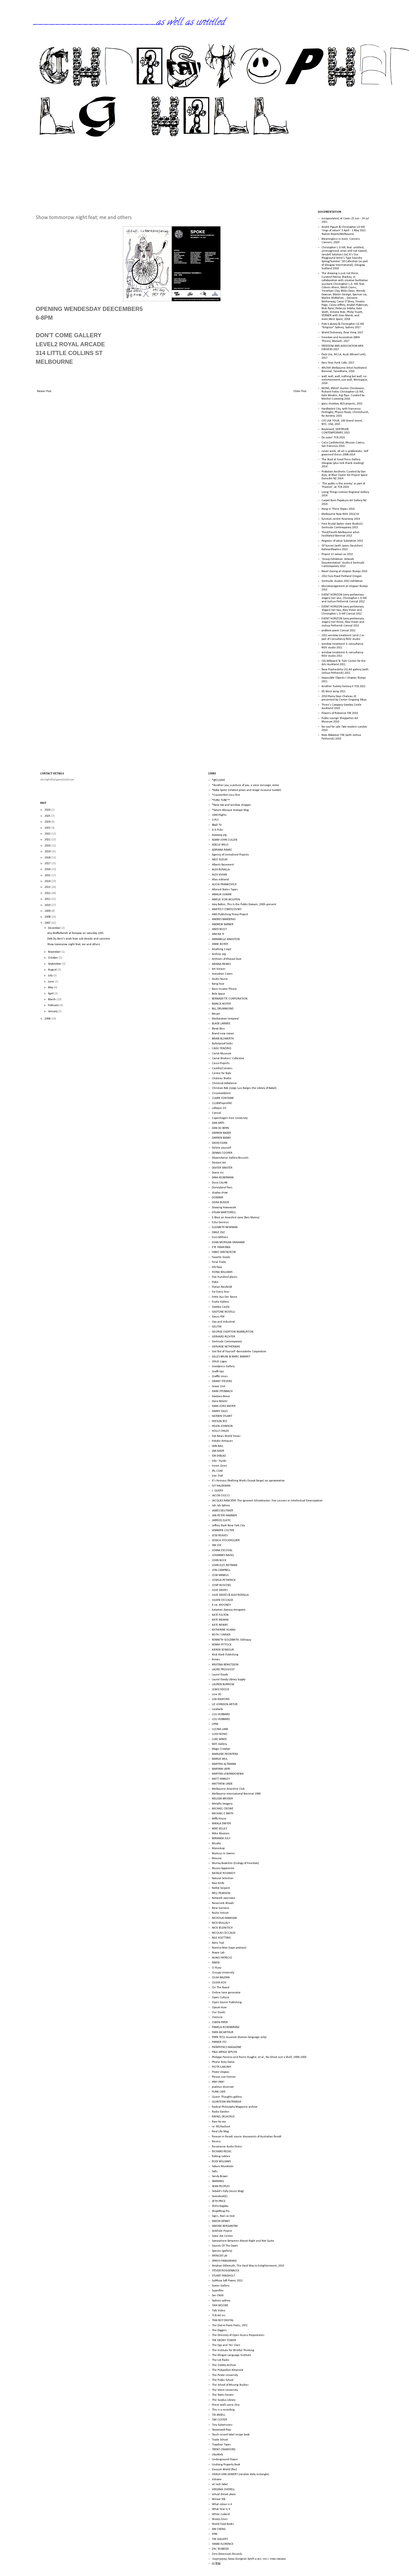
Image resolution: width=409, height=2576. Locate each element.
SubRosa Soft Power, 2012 (227, 2280)
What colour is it (222, 2504)
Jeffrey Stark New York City (228, 1525)
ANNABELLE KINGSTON (226, 939)
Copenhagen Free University (229, 1118)
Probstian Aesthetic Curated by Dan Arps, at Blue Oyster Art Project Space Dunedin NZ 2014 (345, 475)
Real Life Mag (220, 2131)
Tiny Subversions (222, 2424)
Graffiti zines (220, 1376)
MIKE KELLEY (219, 1828)
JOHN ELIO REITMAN (224, 1565)
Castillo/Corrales (222, 1068)
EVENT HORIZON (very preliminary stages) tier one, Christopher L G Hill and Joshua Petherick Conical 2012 (344, 598)
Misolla (216, 1843)
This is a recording (223, 2409)
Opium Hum (219, 2007)
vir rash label (220, 2484)
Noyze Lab (218, 1952)
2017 (48, 863)
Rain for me (219, 2121)
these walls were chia (225, 2404)
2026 (48, 809)
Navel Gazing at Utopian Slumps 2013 (344, 571)
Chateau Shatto (221, 1078)
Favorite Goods (221, 1257)
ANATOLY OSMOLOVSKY (226, 909)
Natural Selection (222, 1878)
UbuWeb (217, 2454)
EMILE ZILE (218, 1232)
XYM (214, 2534)
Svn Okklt (218, 2295)
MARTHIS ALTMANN (224, 1764)
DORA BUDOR (220, 1202)
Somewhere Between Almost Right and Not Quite (243, 2241)
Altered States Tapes (225, 889)
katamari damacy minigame (229, 1609)
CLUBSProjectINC (222, 1103)
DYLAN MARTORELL (224, 1212)
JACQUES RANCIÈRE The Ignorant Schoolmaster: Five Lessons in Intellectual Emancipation (267, 1500)
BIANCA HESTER (221, 1003)
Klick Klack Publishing (225, 1654)
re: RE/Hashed (221, 2126)
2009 (48, 911)
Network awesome (223, 1898)
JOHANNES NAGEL (223, 1555)
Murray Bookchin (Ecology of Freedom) (235, 1863)
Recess (216, 2141)
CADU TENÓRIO (221, 1048)
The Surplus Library (223, 2400)
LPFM (215, 1724)
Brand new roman (223, 1033)
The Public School (222, 2380)
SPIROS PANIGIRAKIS (224, 2260)
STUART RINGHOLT (223, 2275)
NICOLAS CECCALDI (223, 1933)
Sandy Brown (220, 2176)
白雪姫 (216, 2563)
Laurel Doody (220, 1674)
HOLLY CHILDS (220, 1431)
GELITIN (216, 1326)
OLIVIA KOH (219, 1982)
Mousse (217, 1858)
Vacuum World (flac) (224, 2469)
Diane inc (218, 1172)
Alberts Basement (223, 864)
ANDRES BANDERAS (223, 919)
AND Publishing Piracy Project (230, 914)
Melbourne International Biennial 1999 (236, 1793)
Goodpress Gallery (223, 1366)
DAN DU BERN (220, 1128)
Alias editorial (220, 879)
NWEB (215, 1962)
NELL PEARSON (221, 1893)
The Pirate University (225, 2375)
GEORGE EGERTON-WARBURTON (232, 1331)
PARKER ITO (219, 2042)
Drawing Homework (224, 1207)
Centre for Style (221, 1073)
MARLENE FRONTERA (225, 1754)
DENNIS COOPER (222, 1153)
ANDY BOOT (219, 929)
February (53, 1005)
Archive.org (219, 954)
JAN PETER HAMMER (224, 1515)
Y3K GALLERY (220, 2539)
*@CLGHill (218, 780)
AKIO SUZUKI (220, 859)
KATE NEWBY (220, 1625)
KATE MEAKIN (220, 1619)
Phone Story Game (223, 2062)
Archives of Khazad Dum (226, 959)
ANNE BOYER (220, 944)
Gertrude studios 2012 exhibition (342, 581)
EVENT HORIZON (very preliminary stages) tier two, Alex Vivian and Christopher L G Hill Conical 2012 (343, 610)
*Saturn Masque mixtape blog (230, 810)
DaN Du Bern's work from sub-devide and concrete (78, 938)
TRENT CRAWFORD (223, 2449)
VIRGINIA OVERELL (223, 2489)
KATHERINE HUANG (224, 1629)
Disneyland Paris (222, 1187)
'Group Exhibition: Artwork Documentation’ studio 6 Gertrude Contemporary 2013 (343, 563)
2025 (48, 816)
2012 (48, 893)
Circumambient (221, 1093)
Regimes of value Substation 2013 (342, 540)
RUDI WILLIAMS (221, 2161)
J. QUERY (217, 1490)
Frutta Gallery (220, 1301)
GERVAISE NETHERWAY (226, 1346)
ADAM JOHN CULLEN (224, 839)
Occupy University (223, 1972)
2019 (48, 851)
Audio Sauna (220, 979)
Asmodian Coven (222, 973)
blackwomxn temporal (225, 1018)
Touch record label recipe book (231, 2434)
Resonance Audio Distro (227, 2146)
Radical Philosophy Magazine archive (234, 2106)
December (54, 928)
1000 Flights (219, 815)
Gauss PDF (218, 1316)
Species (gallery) (222, 2250)
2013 (48, 887)
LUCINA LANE (220, 1729)
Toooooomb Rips (221, 2429)
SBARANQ (218, 2181)
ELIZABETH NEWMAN (225, 1227)
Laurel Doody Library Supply (228, 1679)
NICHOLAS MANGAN (224, 1918)
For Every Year (220, 1291)
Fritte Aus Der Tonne (224, 1297)
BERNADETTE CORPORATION (229, 998)
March (52, 999)
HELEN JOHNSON (222, 1426)
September (55, 963)
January (53, 1011)
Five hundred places (224, 1277)
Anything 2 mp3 (221, 949)
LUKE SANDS (219, 1739)
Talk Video (218, 2310)
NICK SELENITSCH (222, 1927)
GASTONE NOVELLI (223, 1311)
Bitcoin (216, 1013)
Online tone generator (226, 1992)
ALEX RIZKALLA (221, 869)
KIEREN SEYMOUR (223, 1649)
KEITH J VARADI (221, 1634)
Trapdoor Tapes (221, 2444)
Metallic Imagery (222, 1803)
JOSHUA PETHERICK (224, 1580)
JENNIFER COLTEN (223, 1530)
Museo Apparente (223, 1868)
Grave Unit (218, 1386)
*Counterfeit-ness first (226, 795)
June (51, 981)
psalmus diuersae (223, 2087)
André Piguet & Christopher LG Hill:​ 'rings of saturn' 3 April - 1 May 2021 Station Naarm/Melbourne (344, 231)
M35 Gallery (219, 1744)
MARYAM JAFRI (221, 1769)
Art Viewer (218, 969)
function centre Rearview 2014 (341, 519)
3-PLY (215, 819)
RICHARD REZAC (222, 2151)
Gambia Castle (221, 1307)
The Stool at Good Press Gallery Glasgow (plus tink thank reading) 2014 (343, 463)
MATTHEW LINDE (222, 1783)
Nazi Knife (218, 1883)
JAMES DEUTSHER (222, 1510)
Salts (215, 2171)
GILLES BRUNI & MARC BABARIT (231, 1356)
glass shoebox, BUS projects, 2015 (342, 403)
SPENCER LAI (219, 2255)
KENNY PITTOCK (221, 1644)
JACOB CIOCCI (220, 1495)
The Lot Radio (220, 2360)
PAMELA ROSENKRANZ (225, 2027)
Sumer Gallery (220, 2285)
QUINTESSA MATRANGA (226, 2101)
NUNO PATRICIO (222, 1957)
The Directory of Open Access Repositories (238, 2335)
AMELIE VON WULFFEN (226, 899)
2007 (48, 923)
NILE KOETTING (221, 1937)
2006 (48, 1018)
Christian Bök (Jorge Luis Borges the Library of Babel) (244, 1088)
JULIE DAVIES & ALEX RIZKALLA (230, 1595)
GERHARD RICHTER (223, 1336)
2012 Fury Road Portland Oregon (342, 576)
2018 (48, 857)
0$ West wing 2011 (333, 691)
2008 (48, 916)
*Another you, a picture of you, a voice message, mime (245, 785)
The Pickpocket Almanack (227, 2370)
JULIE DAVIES (220, 1590)
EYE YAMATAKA (221, 1247)
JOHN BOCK (219, 1560)
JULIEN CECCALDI (222, 1600)
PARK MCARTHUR (222, 2032)
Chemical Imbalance (224, 1083)
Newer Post (44, 391)
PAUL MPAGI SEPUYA (224, 2052)
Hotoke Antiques (222, 1441)
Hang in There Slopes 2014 (338, 509)
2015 (48, 875)
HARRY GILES (220, 1411)
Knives (216, 1659)
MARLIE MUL (220, 1759)
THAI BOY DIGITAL (223, 2320)
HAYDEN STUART (222, 1416)
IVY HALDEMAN (221, 1485)
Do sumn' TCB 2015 (333, 437)
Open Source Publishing (227, 2002)
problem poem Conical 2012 (338, 630)
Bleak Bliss (218, 1028)
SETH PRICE (219, 2201)
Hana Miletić (220, 1401)
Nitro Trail (218, 1943)
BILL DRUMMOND (222, 1008)
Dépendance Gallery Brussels (230, 1157)
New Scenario (220, 1908)
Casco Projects (220, 1063)
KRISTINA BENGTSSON (225, 1664)
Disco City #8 (219, 1182)
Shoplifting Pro (220, 2211)
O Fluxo (216, 1967)
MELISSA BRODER (222, 1798)
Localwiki (217, 1709)
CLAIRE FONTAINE (223, 1098)
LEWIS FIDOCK (220, 1689)
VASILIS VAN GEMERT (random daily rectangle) (240, 2474)
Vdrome (217, 2479)
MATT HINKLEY (221, 1779)
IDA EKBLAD (219, 1455)
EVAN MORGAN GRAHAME (228, 1242)
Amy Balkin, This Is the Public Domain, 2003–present (244, 904)
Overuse (217, 2017)
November (54, 952)
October (53, 957)
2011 (48, 899)
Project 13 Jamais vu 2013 (337, 554)
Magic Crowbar (221, 1749)
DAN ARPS (218, 1123)
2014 (48, 881)
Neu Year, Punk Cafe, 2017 (338, 362)
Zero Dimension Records (227, 2554)
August (52, 969)
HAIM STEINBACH (222, 1391)
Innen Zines (219, 1465)
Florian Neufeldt (222, 1287)
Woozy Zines (220, 2519)
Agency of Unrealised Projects (230, 854)
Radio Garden (220, 2111)
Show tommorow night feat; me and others (73, 944)
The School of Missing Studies (230, 2385)
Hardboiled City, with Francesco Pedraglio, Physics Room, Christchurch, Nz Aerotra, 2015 (345, 412)
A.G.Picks (217, 829)
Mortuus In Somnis (223, 1853)
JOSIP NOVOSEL (221, 1585)
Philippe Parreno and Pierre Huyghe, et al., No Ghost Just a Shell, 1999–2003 (259, 2057)
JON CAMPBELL (221, 1570)
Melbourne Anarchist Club (228, 1789)
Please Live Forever (224, 2077)
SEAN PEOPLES (220, 2186)
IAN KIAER (218, 1451)
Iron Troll (217, 1475)
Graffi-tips (218, 1371)
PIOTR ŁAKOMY (221, 2067)
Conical (216, 1113)
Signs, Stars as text (223, 2216)
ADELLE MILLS (220, 844)
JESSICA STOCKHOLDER (226, 1540)
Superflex (217, 2290)
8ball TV (217, 825)
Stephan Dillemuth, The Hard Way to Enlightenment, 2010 (248, 2265)
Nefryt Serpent (221, 1888)
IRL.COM (217, 1471)
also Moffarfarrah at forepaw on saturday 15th (75, 933)
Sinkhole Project (222, 2231)
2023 (48, 828)
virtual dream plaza (224, 2494)
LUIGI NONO (220, 1734)
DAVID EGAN (219, 1143)
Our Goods (218, 2012)
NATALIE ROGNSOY (223, 1873)
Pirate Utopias (220, 2072)
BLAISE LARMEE (221, 1023)
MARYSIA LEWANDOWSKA (228, 1773)
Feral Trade (219, 1262)
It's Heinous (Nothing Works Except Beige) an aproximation (248, 1480)
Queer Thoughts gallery (227, 2096)
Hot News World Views (226, 1436)
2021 (48, 839)
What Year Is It (221, 2509)
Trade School (220, 2439)
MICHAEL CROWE (222, 1808)
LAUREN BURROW (223, 1684)
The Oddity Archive (224, 2365)
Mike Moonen (220, 1833)
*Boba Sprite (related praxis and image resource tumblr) (246, 790)
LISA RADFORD (220, 1699)
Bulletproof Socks (222, 1043)
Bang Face (218, 983)
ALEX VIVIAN (219, 874)
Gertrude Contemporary (227, 1341)
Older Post (299, 391)
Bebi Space (218, 993)
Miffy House (219, 1818)
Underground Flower (225, 2459)
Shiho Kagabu (220, 2206)
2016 (48, 869)
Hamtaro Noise (221, 1396)
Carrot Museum (221, 1053)
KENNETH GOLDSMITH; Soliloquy (231, 1639)
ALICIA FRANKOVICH (224, 884)
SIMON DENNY (221, 2221)
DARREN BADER (221, 1133)
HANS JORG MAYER (224, 1406)
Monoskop (218, 1848)
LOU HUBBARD (221, 1714)
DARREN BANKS (221, 1137)
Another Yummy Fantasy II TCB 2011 (343, 686)
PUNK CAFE (219, 2091)
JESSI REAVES (220, 1535)
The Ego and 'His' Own (226, 2345)
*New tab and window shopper (231, 805)
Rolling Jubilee (221, 2156)
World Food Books (223, 2524)
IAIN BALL (217, 1446)
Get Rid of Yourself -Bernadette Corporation (239, 1351)
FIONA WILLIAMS (222, 1272)
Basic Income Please (224, 989)
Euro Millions (220, 1237)
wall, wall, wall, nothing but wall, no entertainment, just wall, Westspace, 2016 (345, 380)
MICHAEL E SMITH (222, 1813)
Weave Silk (219, 2499)
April (51, 993)
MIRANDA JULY (221, 1838)
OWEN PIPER (220, 2022)
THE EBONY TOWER (224, 2340)
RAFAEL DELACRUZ (223, 2116)
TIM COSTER (219, 2419)
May (51, 987)
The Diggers (219, 2330)
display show (220, 1192)
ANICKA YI (218, 934)
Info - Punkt (219, 1461)
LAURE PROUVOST (223, 1669)
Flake (215, 1282)
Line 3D (216, 1694)
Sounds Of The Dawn (225, 2245)
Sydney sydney (221, 2300)
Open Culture (220, 1997)
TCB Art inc (218, 2315)
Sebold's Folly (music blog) (228, 2191)
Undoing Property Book (226, 2464)
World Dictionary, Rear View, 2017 (342, 332)
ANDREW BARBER (222, 924)
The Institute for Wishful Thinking (233, 2350)
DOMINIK (217, 1197)
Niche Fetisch (220, 1913)
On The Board (220, 1987)
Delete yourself (221, 1147)
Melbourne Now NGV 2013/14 (340, 514)
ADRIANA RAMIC (222, 849)
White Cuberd (221, 2514)
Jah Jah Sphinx (221, 1505)
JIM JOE (216, 1545)
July (50, 975)
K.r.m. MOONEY (221, 1605)
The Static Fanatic (223, 2394)
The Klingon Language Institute (231, 2355)
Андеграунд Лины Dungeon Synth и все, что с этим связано (249, 2558)
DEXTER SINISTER (222, 1167)
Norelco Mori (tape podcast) (229, 1947)
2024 (48, 821)
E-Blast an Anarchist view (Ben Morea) (235, 1217)
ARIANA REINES (221, 964)
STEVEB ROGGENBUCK (225, 2270)
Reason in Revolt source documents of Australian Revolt (246, 2136)
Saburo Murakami (222, 2166)
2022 (48, 833)
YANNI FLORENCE (222, 2544)
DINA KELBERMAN (223, 1177)
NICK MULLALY (221, 1923)
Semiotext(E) (220, 2196)
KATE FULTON (220, 1615)
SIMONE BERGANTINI (225, 2226)
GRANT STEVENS (222, 1381)
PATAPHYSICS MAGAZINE (226, 2047)
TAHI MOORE (220, 2305)
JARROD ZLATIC (221, 1520)
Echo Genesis (220, 1222)
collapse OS (219, 1108)
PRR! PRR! (218, 2082)
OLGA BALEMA (221, 1977)
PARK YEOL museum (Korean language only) (239, 2037)
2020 (48, 845)
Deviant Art (219, 1162)
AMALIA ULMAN (221, 894)
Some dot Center (222, 2236)
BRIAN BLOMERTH (223, 1038)
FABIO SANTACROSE (224, 1252)
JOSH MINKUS (220, 1575)
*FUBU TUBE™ (221, 800)
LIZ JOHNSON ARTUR (225, 1704)
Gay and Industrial (223, 1321)
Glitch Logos (219, 1361)
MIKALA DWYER (221, 1823)
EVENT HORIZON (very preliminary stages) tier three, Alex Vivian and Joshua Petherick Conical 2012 (343, 622)
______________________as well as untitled (129, 22)
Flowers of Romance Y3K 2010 (340, 713)
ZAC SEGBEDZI (220, 2548)
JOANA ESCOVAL (222, 1550)
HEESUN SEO (219, 1421)
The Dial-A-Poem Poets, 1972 (229, 2325)
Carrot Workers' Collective (228, 1058)
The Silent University (225, 2390)
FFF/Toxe (217, 1267)
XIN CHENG (219, 2529)
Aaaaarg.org (219, 835)
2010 (48, 905)
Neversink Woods (223, 1903)
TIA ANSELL (218, 2414)
